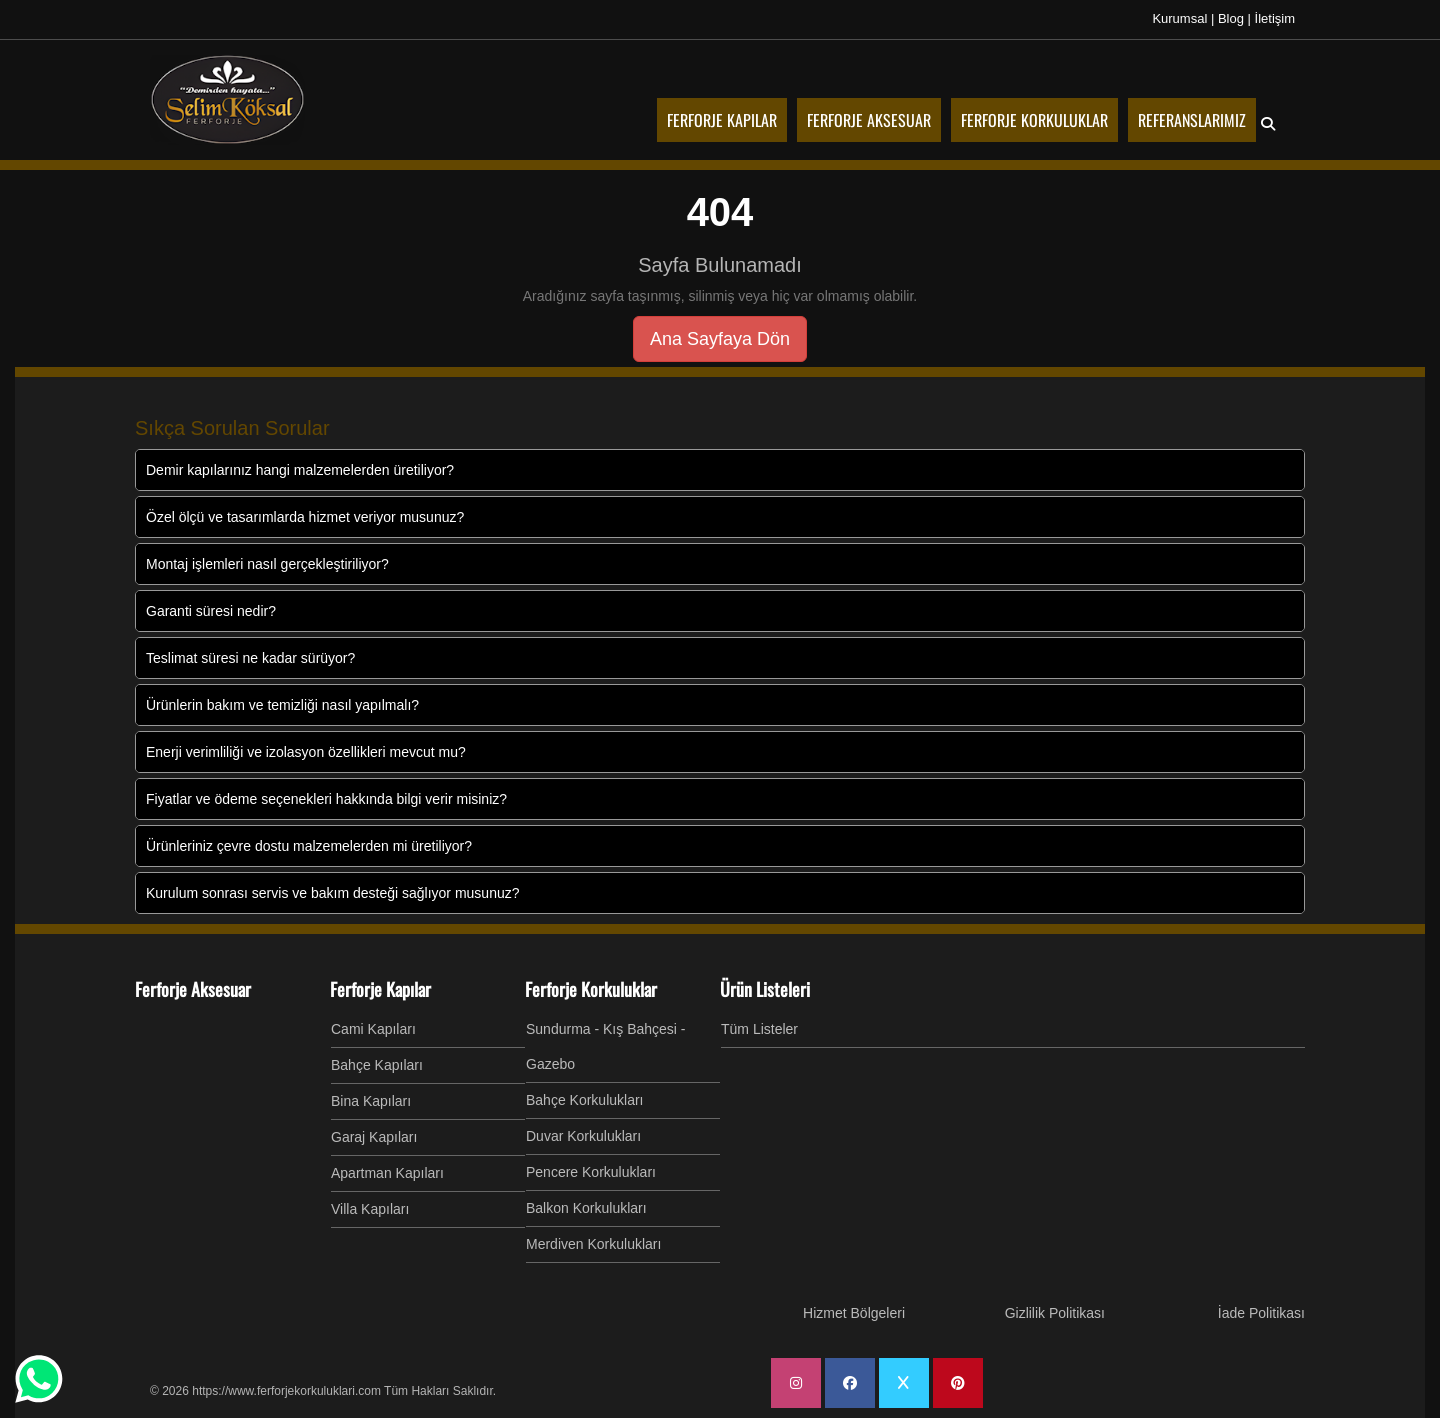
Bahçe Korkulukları (585, 1100)
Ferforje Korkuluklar (591, 989)
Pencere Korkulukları (591, 1172)
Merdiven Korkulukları (593, 1244)
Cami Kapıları (373, 1029)
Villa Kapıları (370, 1209)
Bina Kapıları (371, 1101)
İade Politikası (1261, 1313)
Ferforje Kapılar (380, 989)
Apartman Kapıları (387, 1173)
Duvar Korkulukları (583, 1136)
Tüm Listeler (759, 1029)
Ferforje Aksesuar (193, 989)
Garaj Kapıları (374, 1137)
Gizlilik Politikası (1055, 1313)
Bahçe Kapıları (377, 1065)
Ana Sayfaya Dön (720, 339)
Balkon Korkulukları (586, 1208)
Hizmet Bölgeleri (854, 1313)
